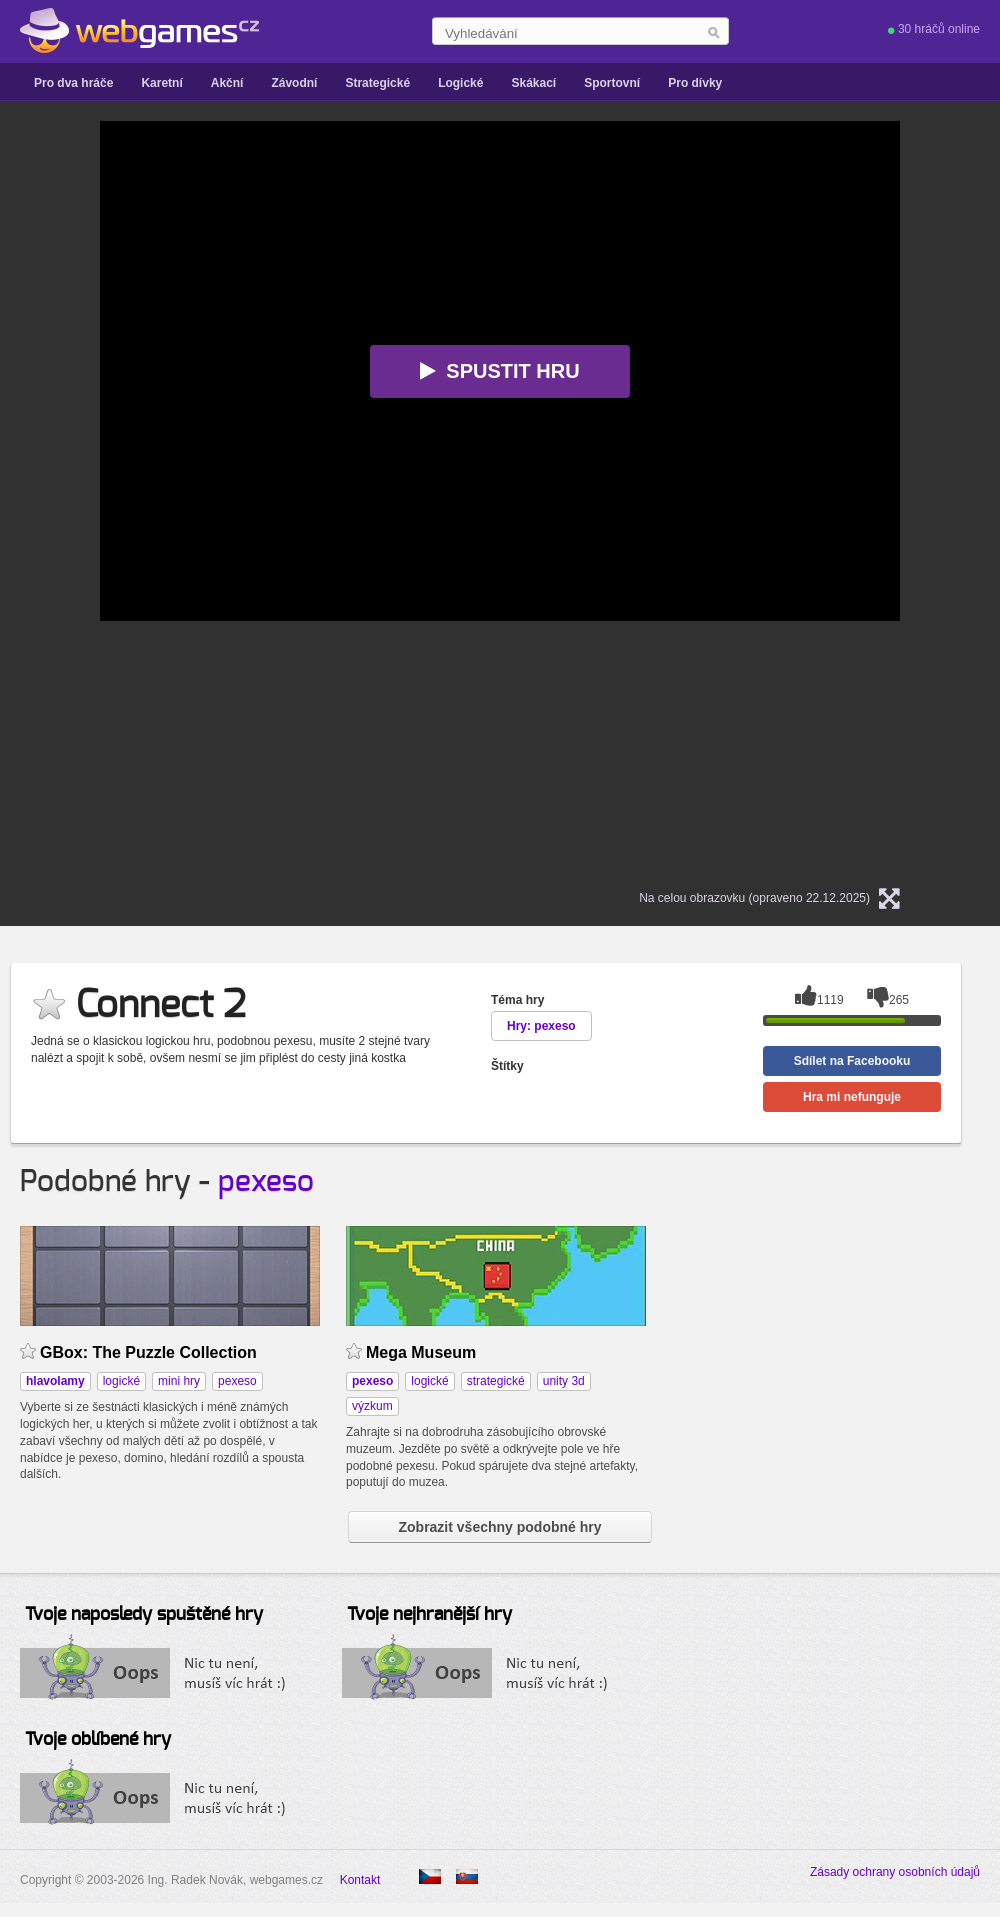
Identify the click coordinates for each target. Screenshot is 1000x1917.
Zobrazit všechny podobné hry (499, 1527)
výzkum (372, 1406)
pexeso (266, 1182)
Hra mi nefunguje (852, 1097)
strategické (496, 1381)
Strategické (377, 83)
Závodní (294, 83)
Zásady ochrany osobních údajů (895, 1872)
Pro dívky (695, 83)
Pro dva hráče (73, 83)
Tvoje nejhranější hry (429, 1615)
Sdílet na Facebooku (852, 1061)
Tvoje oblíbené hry (98, 1740)
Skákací (533, 83)
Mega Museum (421, 1352)
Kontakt (360, 1880)
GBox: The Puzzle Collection (148, 1352)
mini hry (179, 1381)
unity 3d (564, 1381)
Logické (460, 83)
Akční (227, 83)
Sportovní (612, 83)
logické (121, 1381)
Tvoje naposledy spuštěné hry (144, 1615)
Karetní (161, 83)
